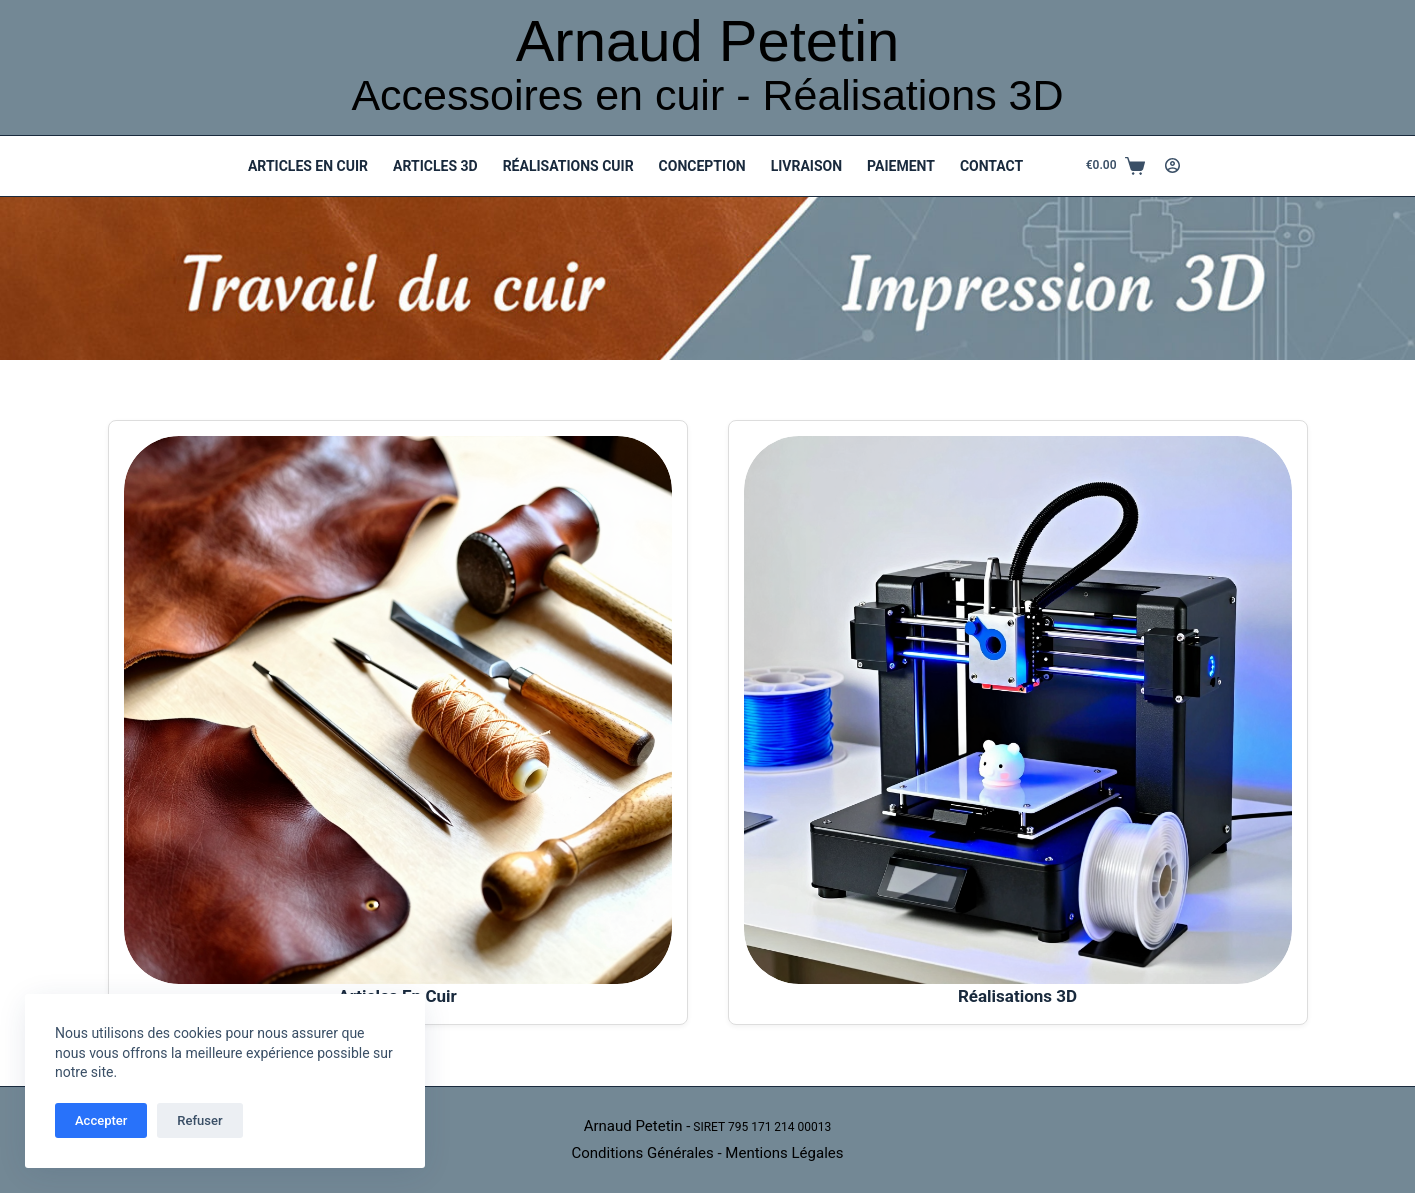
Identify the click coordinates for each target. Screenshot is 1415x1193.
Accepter (101, 1120)
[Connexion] (1172, 165)
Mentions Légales (784, 1153)
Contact (991, 166)
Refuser (199, 1120)
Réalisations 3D (1017, 996)
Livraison (806, 166)
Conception (702, 166)
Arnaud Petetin (708, 40)
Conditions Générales (642, 1153)
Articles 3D (435, 166)
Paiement (901, 166)
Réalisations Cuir (568, 166)
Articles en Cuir (308, 166)
